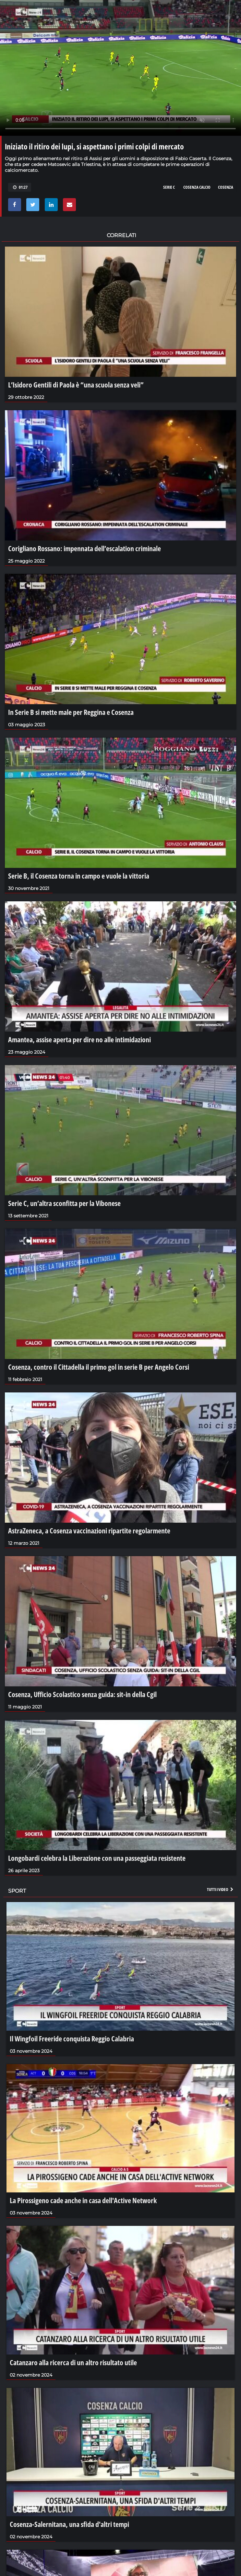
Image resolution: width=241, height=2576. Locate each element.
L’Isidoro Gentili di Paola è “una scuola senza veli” (76, 384)
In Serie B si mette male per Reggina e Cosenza (71, 712)
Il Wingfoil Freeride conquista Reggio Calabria (72, 2038)
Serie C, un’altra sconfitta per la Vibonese (64, 1203)
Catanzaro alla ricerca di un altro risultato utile (73, 2362)
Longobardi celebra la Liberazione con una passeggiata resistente (97, 1858)
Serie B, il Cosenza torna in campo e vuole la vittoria (78, 876)
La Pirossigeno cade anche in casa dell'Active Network (83, 2200)
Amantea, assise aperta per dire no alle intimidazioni (79, 1039)
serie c (169, 187)
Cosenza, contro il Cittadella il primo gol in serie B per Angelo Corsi (98, 1367)
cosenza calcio (197, 187)
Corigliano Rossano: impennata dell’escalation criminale (84, 548)
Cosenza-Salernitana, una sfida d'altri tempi (69, 2524)
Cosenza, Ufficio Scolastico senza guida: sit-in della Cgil (82, 1694)
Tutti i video (220, 1889)
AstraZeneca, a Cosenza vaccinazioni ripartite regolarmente (89, 1530)
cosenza (225, 187)
